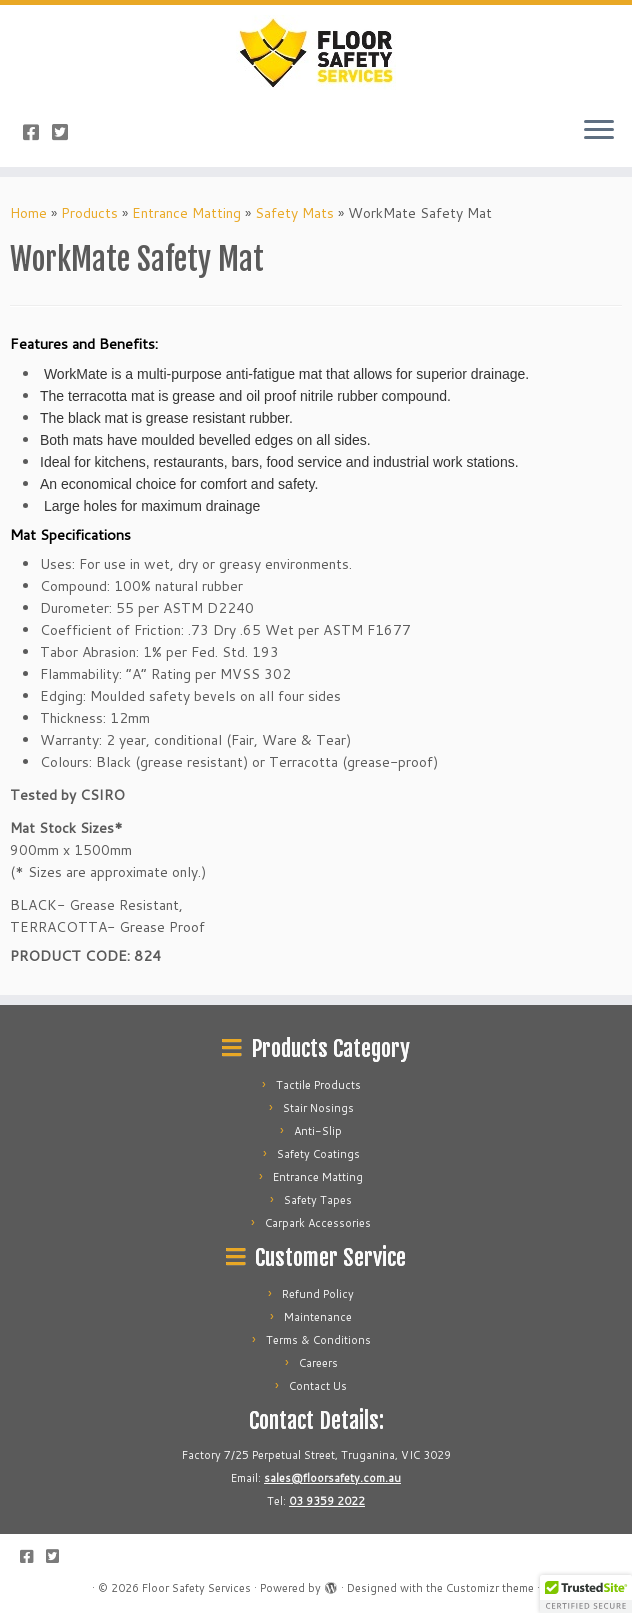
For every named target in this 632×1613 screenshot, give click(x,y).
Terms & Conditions (318, 1340)
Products (89, 213)
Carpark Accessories (318, 1223)
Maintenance (318, 1317)
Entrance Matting (186, 213)
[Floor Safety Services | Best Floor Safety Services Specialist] (316, 52)
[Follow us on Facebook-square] (37, 132)
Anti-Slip (318, 1131)
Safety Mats (294, 213)
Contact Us (318, 1386)
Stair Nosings (318, 1108)
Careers (318, 1363)
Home (28, 213)
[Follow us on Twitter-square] (66, 132)
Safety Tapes (318, 1200)
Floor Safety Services (196, 1588)
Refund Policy (318, 1294)
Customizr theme (490, 1588)
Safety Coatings (318, 1154)
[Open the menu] (599, 131)
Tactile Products (318, 1085)
